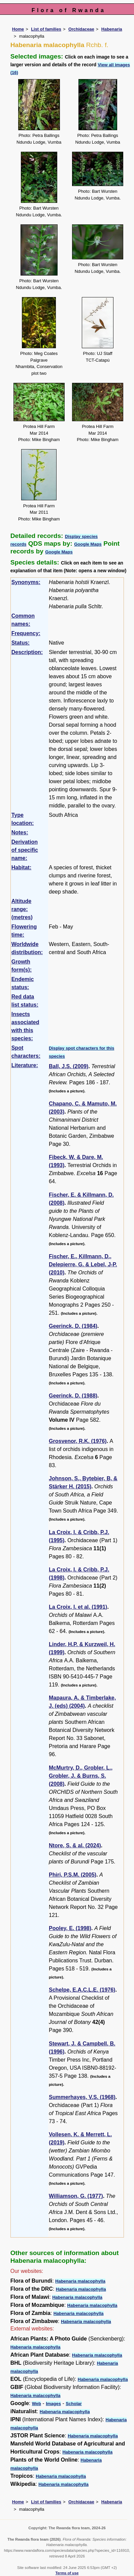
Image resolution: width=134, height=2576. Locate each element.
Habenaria (111, 29)
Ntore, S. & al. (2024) (75, 1845)
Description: (27, 652)
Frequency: (25, 633)
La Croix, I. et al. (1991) (78, 1607)
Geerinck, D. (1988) (73, 1396)
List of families (46, 29)
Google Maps (88, 544)
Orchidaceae (81, 29)
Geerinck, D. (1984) (73, 1326)
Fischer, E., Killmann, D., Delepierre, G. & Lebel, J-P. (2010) (83, 1264)
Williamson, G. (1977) (76, 2196)
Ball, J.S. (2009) (68, 1066)
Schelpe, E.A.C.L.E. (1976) (82, 1990)
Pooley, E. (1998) (70, 1928)
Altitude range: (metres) (22, 909)
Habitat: (21, 867)
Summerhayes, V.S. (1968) (82, 2097)
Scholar (74, 2403)
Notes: (19, 832)
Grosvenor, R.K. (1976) (78, 1441)
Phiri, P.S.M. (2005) (72, 1875)
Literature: (24, 1065)
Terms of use (67, 2573)
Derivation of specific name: (24, 850)
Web (36, 2403)
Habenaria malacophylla (80, 2281)
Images (53, 2403)
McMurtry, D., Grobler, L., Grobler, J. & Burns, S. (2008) (80, 1776)
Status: (20, 643)
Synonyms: (25, 582)
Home (18, 29)
